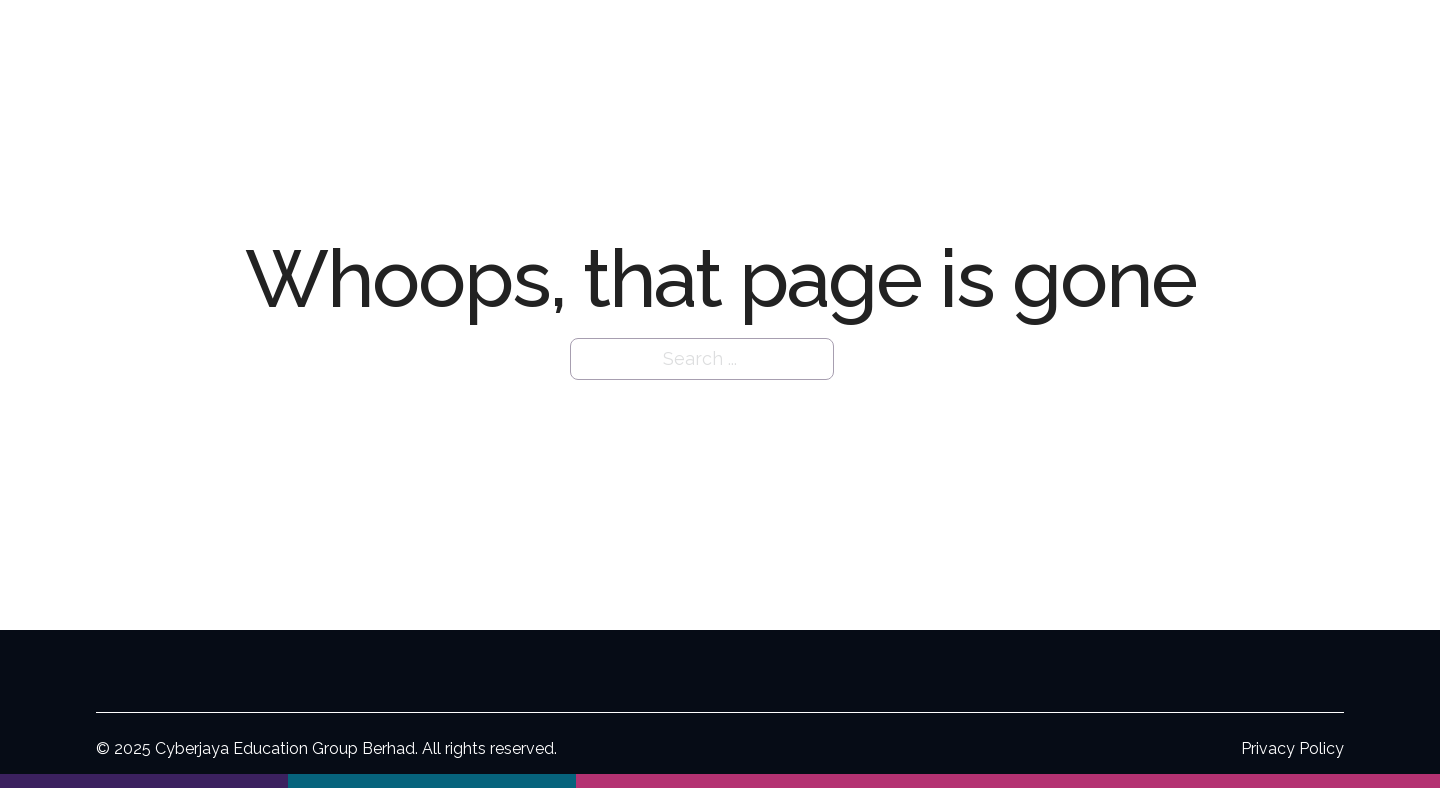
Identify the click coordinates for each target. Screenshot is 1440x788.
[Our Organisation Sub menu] (875, 47)
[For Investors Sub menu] (1169, 47)
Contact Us (1334, 46)
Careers (1235, 46)
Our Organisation (794, 46)
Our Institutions (969, 46)
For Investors (1103, 46)
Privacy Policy (1292, 748)
